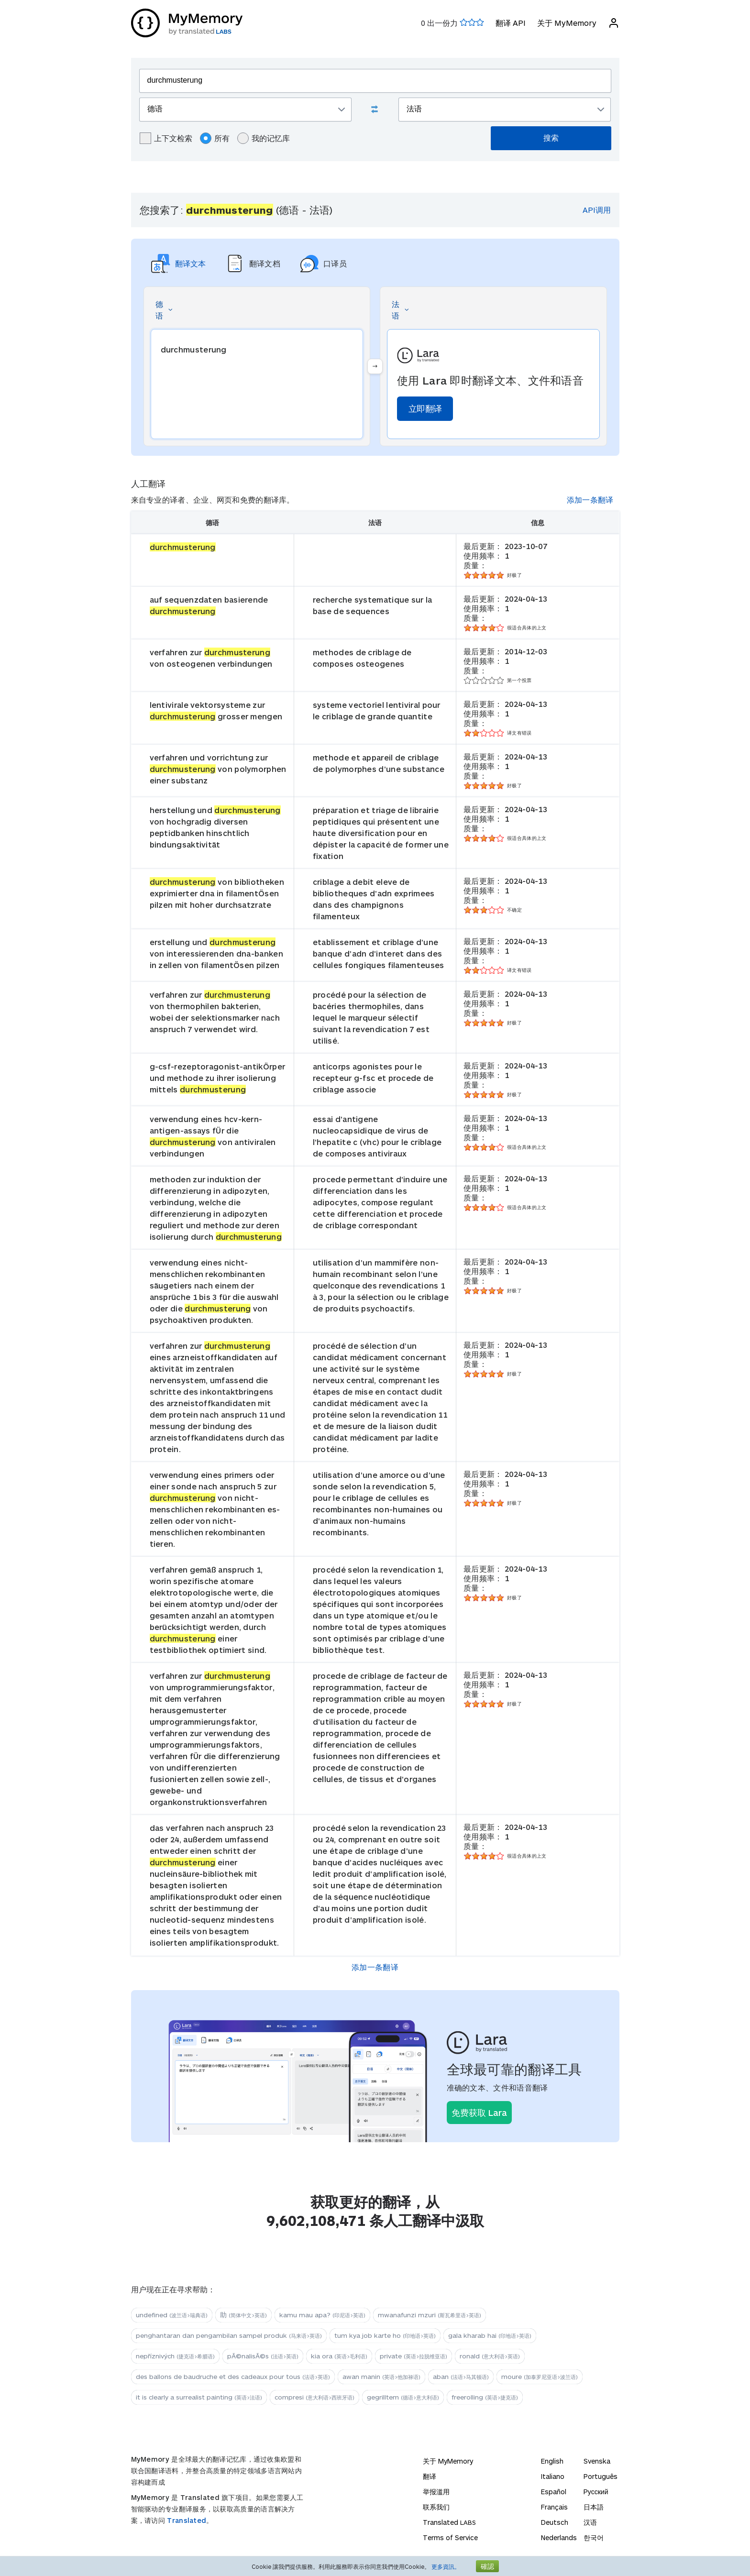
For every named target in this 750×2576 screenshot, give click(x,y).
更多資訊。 (445, 2566)
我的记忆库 (263, 138)
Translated (186, 2520)
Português (601, 2476)
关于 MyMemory (566, 22)
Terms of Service (450, 2537)
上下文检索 (166, 138)
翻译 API (511, 22)
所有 (215, 138)
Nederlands (559, 2537)
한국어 (594, 2537)
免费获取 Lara (479, 2112)
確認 (487, 2566)
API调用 (597, 209)
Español (553, 2492)
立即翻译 (424, 408)
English (552, 2461)
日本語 (594, 2507)
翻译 (429, 2476)
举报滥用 (436, 2492)
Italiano (552, 2476)
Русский (596, 2492)
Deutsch (554, 2522)
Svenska (597, 2461)
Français (554, 2507)
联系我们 (436, 2507)
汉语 (590, 2522)
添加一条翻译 (590, 499)
